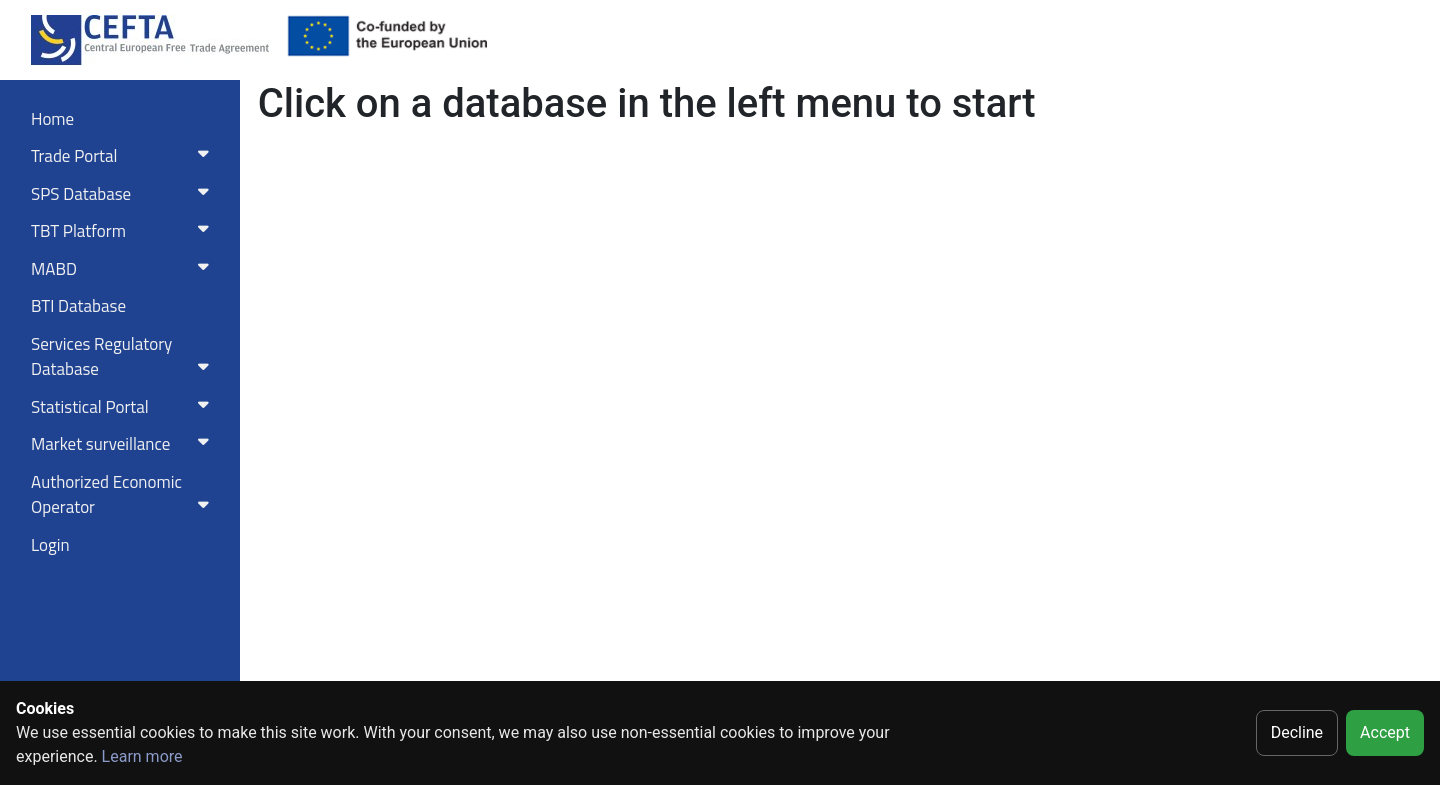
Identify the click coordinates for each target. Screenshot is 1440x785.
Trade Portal (124, 156)
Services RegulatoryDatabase (124, 357)
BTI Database (78, 306)
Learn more (142, 756)
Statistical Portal (124, 407)
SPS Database (124, 194)
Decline (1297, 732)
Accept (1385, 732)
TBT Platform (124, 231)
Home (52, 119)
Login (50, 545)
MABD (124, 269)
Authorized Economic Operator (124, 495)
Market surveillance (124, 444)
